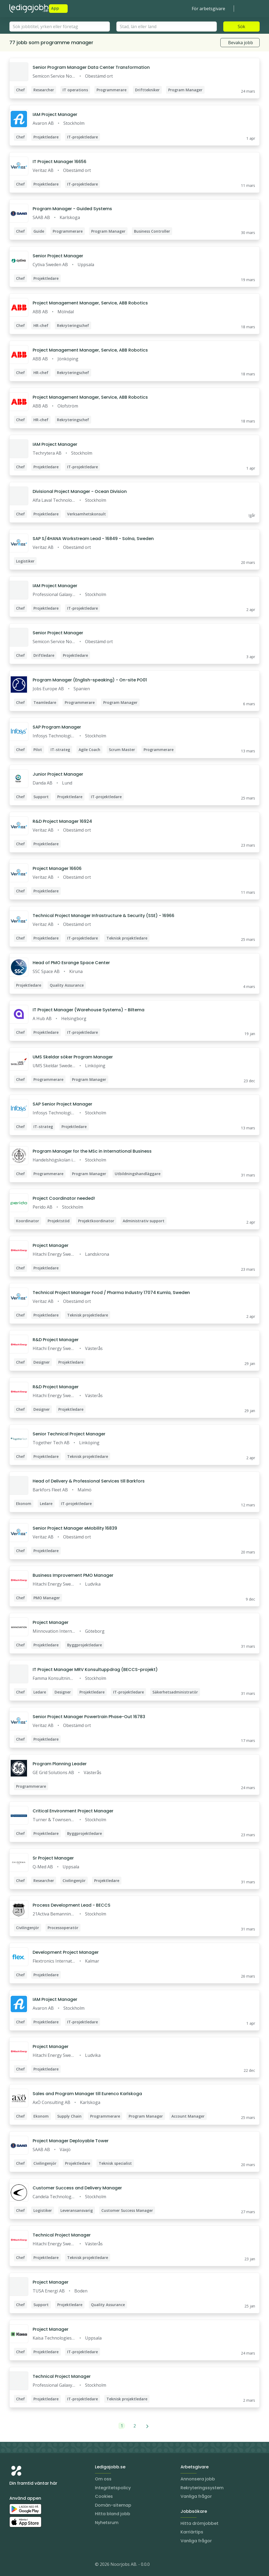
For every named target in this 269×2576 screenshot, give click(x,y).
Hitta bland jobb (112, 2514)
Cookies (104, 2496)
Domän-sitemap (113, 2505)
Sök (241, 26)
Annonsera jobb (197, 2479)
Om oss (103, 2479)
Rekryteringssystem (202, 2488)
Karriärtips (191, 2532)
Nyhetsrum (106, 2523)
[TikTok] (45, 2565)
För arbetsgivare (208, 9)
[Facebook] (35, 2565)
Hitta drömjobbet (199, 2523)
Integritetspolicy (113, 2488)
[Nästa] (147, 2426)
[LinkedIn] (24, 2565)
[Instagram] (13, 2565)
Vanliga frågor (196, 2496)
